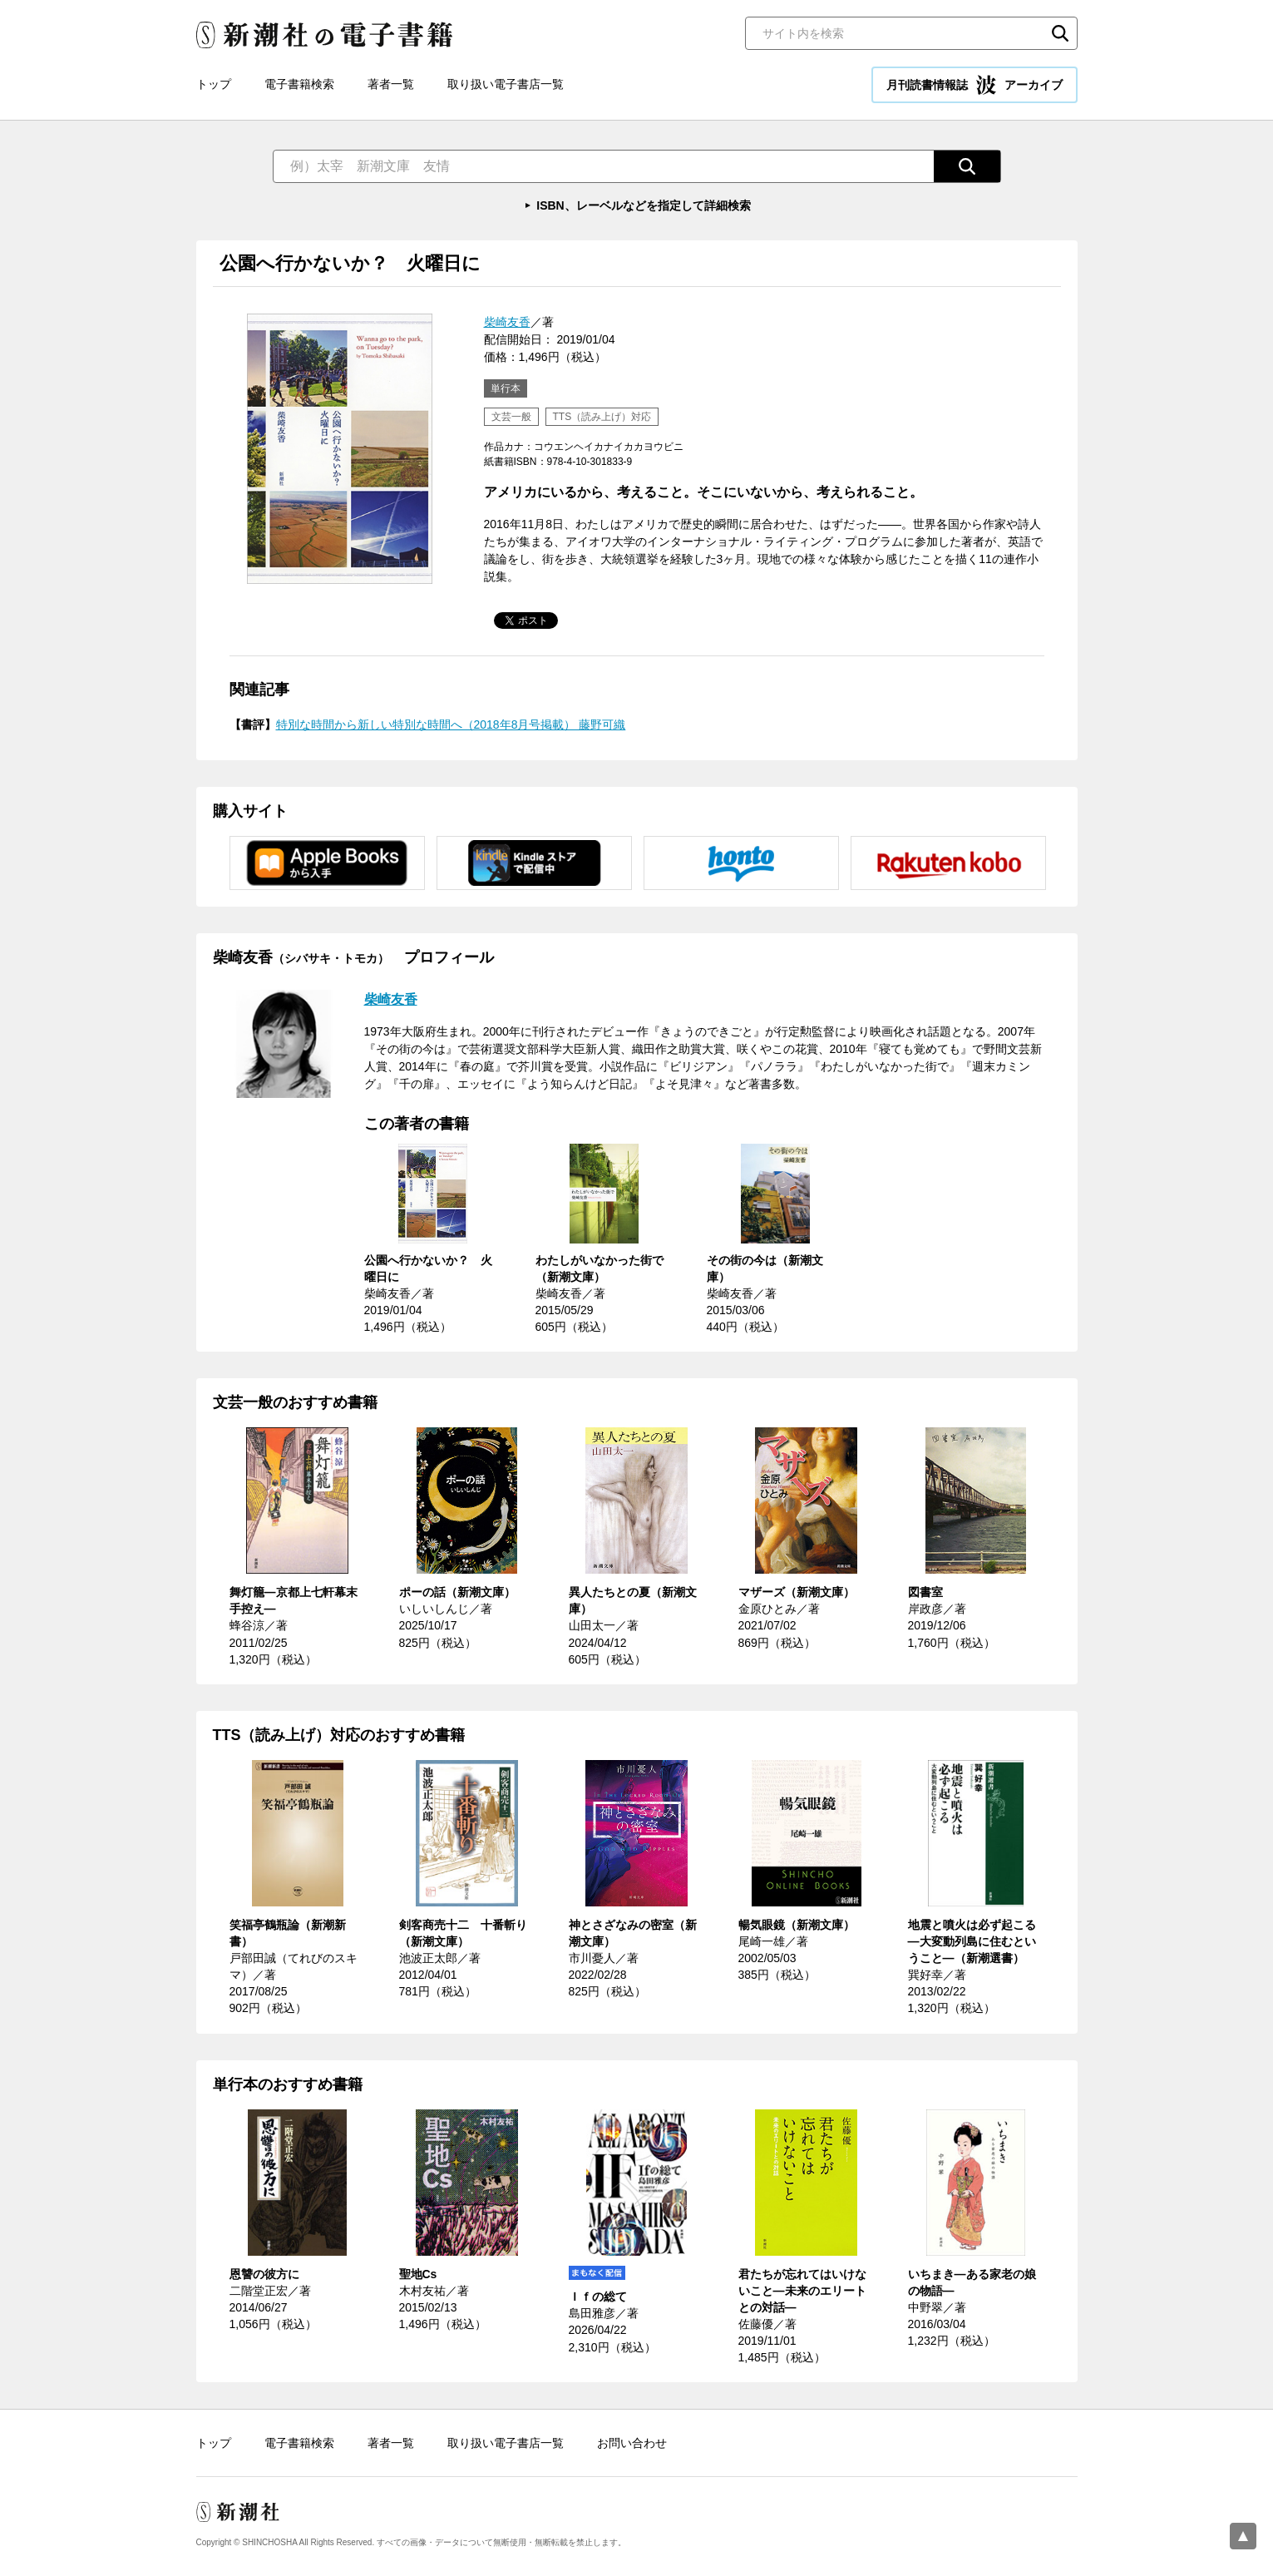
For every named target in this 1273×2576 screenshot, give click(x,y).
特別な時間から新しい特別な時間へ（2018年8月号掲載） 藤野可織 (451, 724)
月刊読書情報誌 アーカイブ (974, 85)
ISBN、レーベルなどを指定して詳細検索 (643, 205)
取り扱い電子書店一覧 (505, 84)
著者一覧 (391, 84)
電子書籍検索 (299, 84)
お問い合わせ (632, 2443)
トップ (213, 84)
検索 (1060, 33)
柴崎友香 (507, 322)
